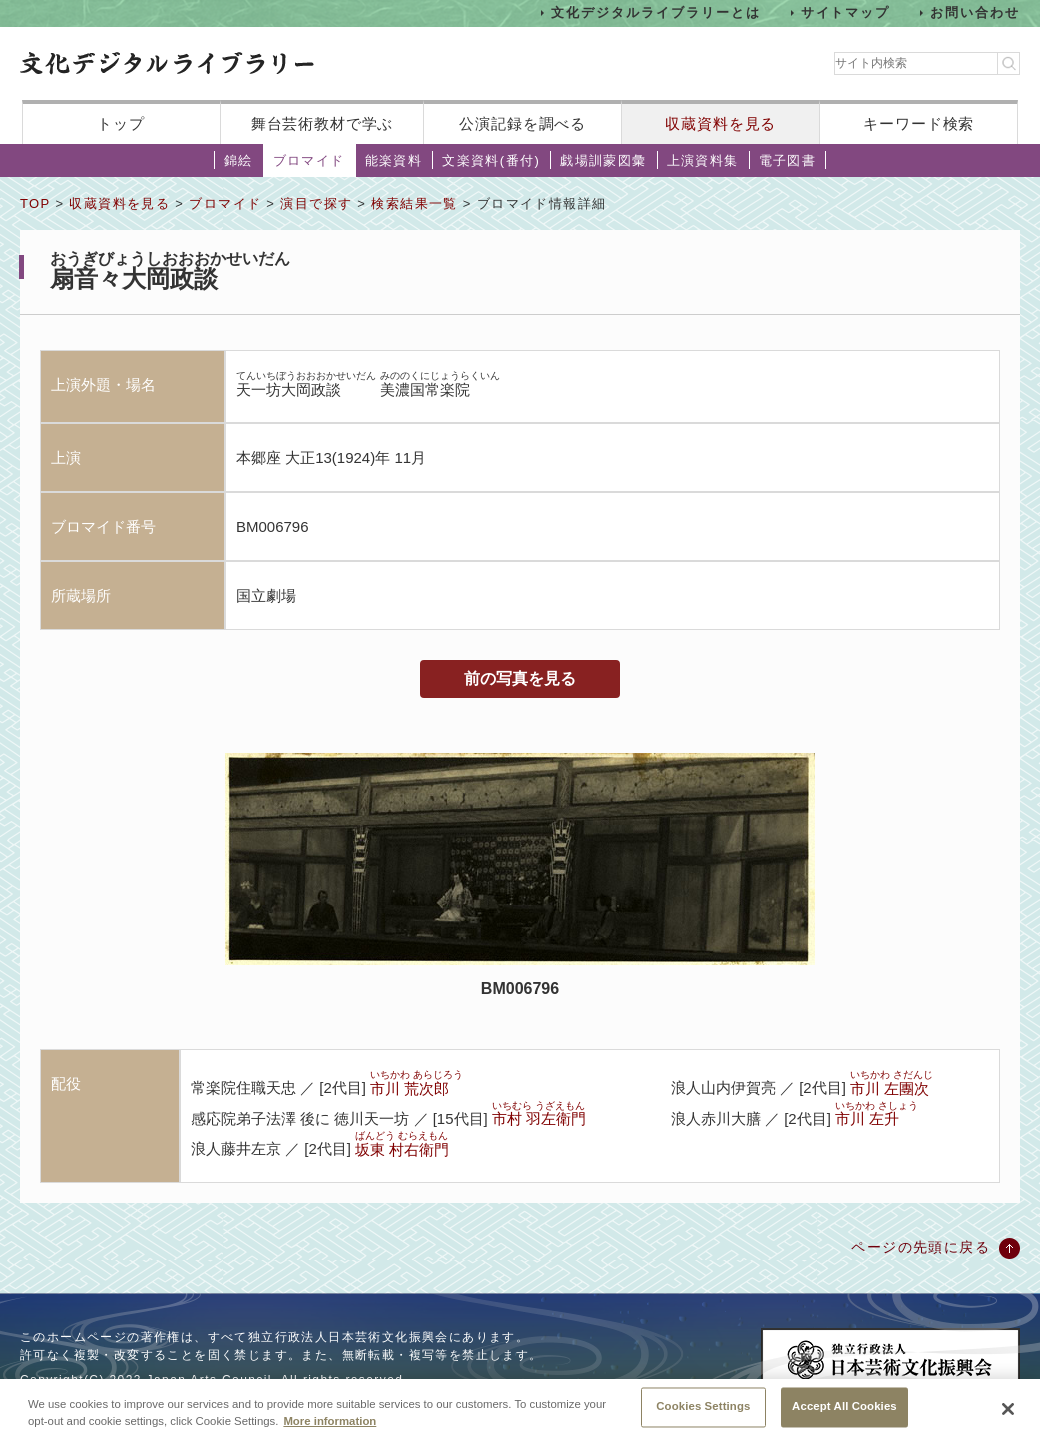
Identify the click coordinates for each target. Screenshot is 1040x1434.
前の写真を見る (520, 678)
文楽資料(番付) (491, 160)
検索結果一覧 (414, 203)
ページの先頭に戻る (920, 1247)
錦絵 (238, 160)
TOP (35, 203)
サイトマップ (846, 12)
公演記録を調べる (522, 123)
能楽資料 (394, 160)
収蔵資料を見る (720, 123)
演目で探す (316, 203)
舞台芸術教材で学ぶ (322, 123)
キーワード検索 (918, 123)
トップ (121, 123)
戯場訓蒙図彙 (603, 160)
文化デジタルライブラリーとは (655, 12)
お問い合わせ (975, 12)
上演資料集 (703, 160)
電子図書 (788, 160)
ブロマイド (309, 160)
